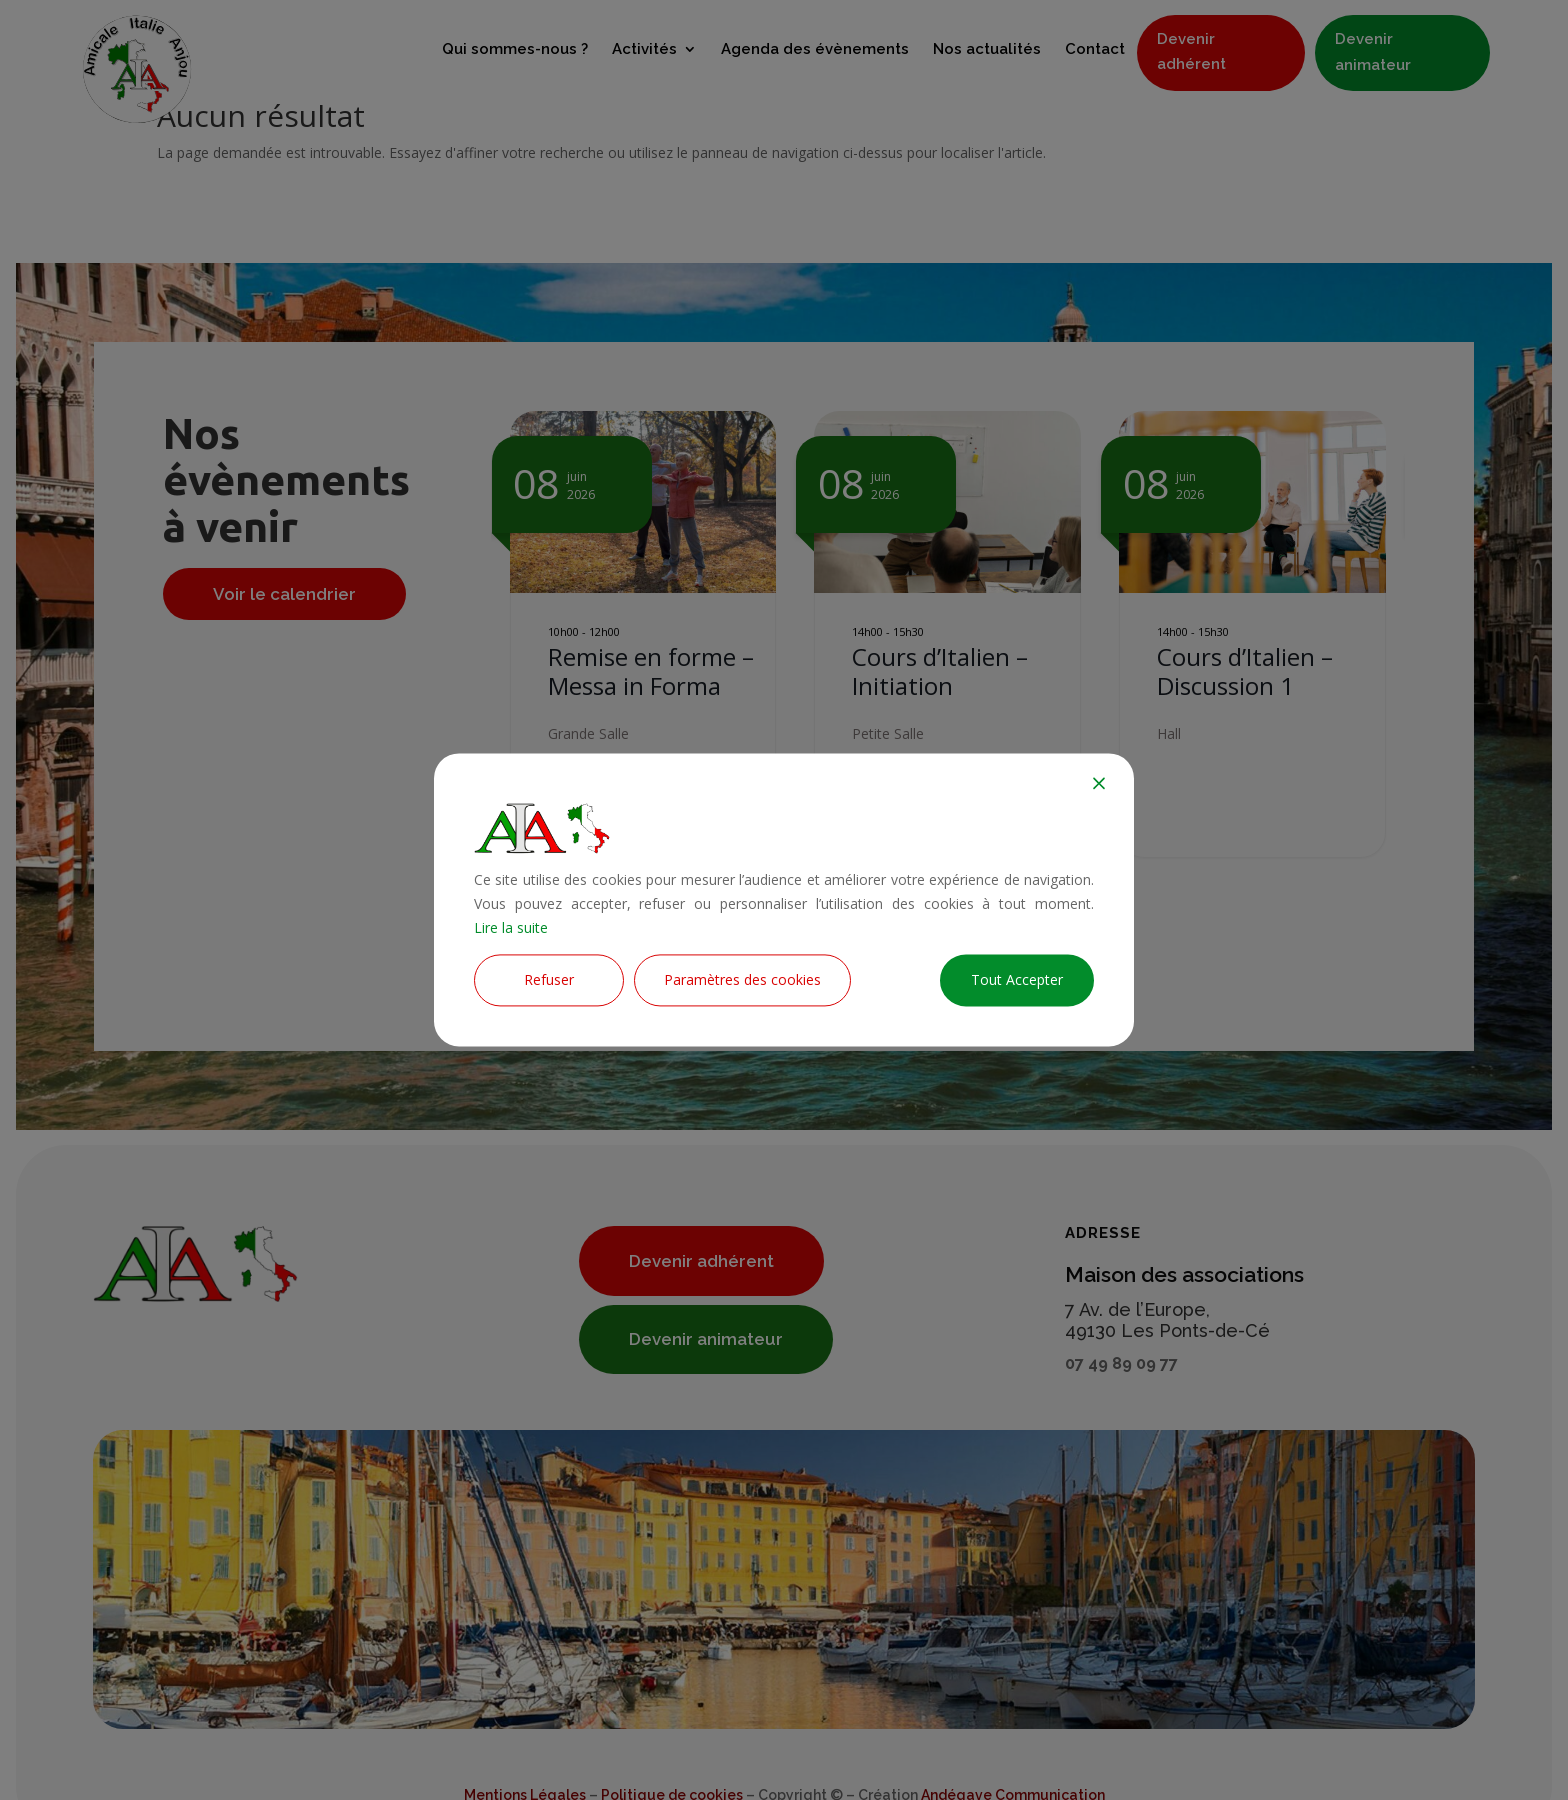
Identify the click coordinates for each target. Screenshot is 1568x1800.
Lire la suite (511, 927)
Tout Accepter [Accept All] (1017, 980)
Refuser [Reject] (549, 980)
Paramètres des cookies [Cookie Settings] (742, 980)
